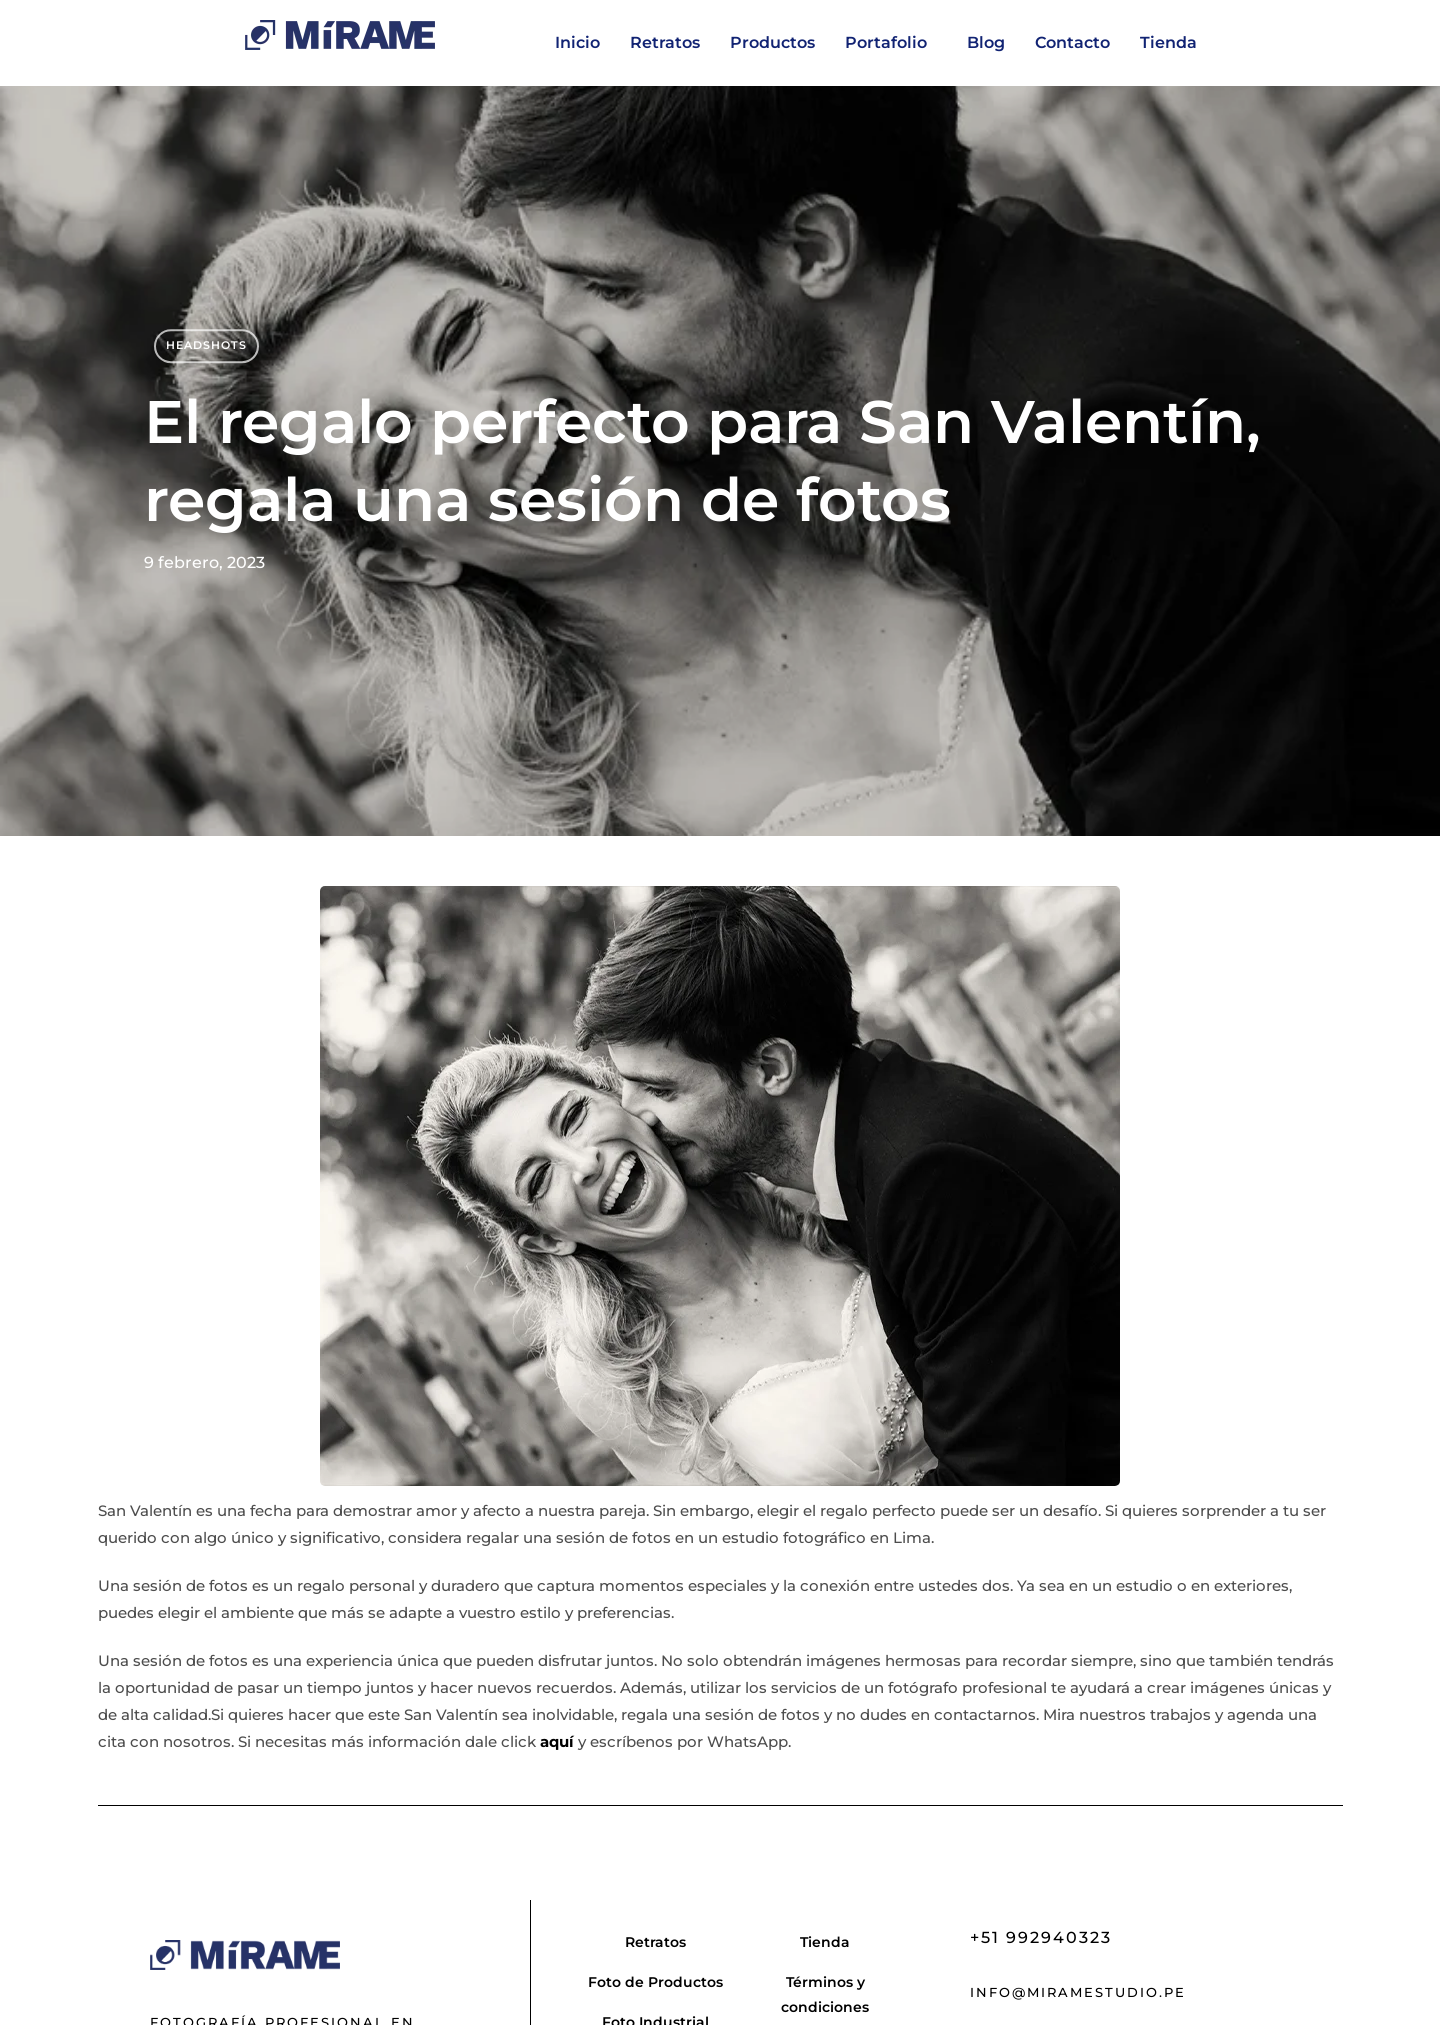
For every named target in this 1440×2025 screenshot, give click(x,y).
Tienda (1168, 42)
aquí (557, 1741)
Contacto (1072, 42)
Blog (986, 42)
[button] (891, 43)
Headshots (206, 345)
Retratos (665, 42)
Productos (772, 42)
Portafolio (886, 42)
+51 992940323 (1041, 1937)
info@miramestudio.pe (1078, 1992)
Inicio (577, 42)
